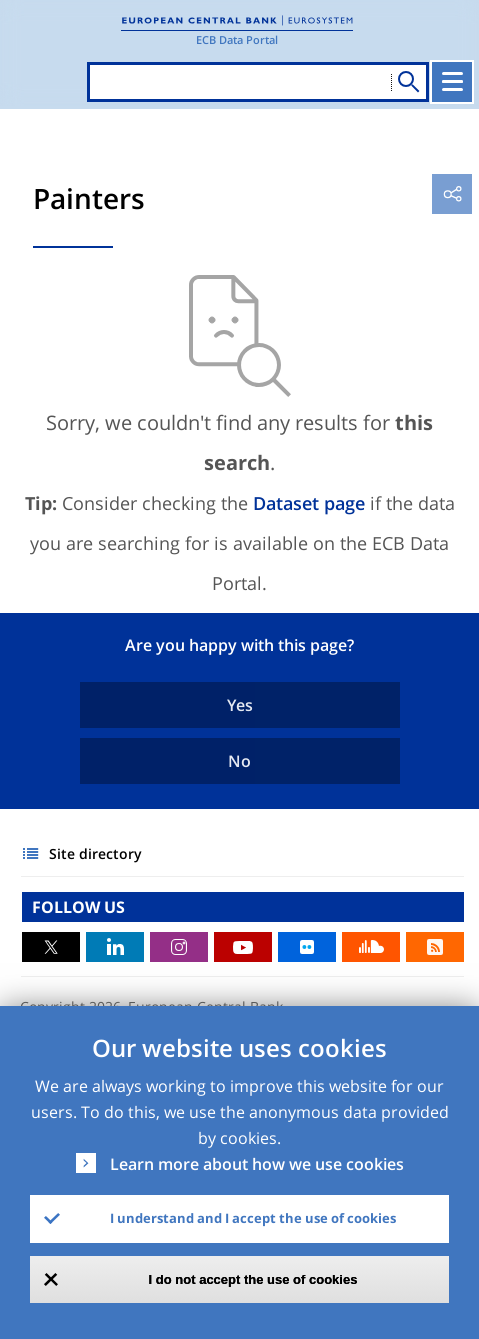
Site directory (95, 853)
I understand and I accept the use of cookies (253, 1218)
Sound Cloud (371, 947)
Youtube (243, 947)
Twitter (51, 947)
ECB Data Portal (237, 39)
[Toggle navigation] (452, 82)
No (239, 761)
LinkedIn (115, 947)
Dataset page (309, 503)
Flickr (307, 947)
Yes (240, 705)
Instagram (179, 947)
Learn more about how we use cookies (257, 1164)
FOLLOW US (78, 907)
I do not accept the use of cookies (253, 1279)
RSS (435, 947)
